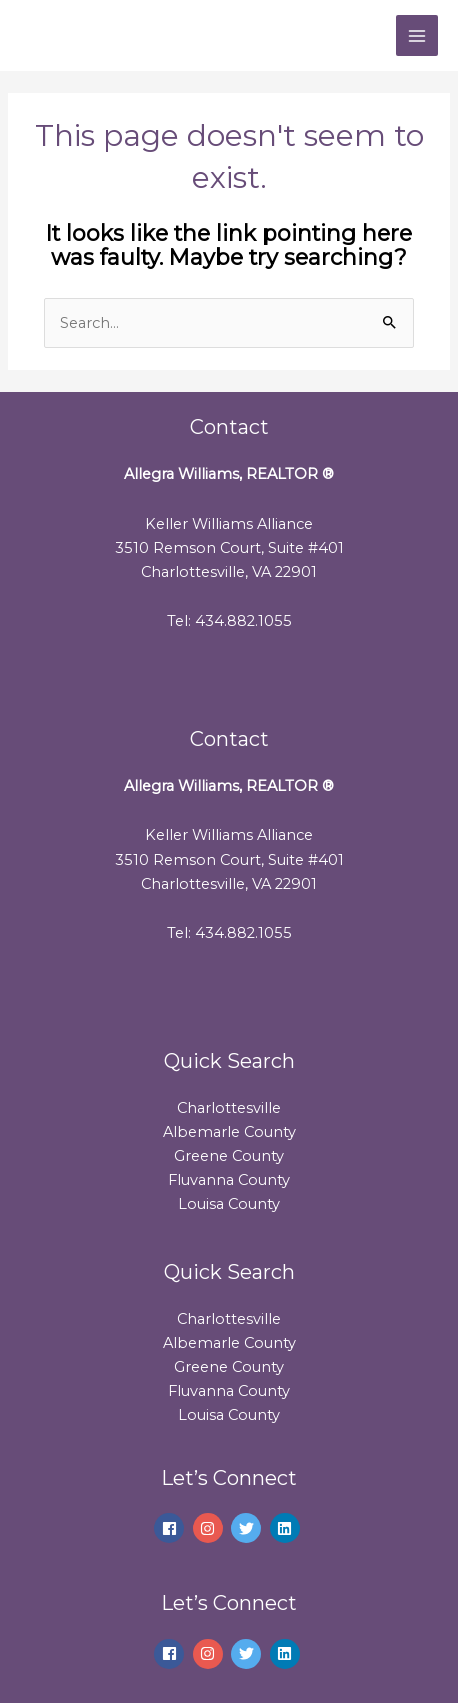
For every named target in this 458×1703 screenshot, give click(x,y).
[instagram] (210, 1528)
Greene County (229, 1156)
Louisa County (229, 1204)
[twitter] (248, 1528)
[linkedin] (287, 1528)
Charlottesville (229, 1108)
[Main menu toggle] (417, 36)
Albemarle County (229, 1132)
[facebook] (171, 1528)
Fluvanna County (229, 1180)
